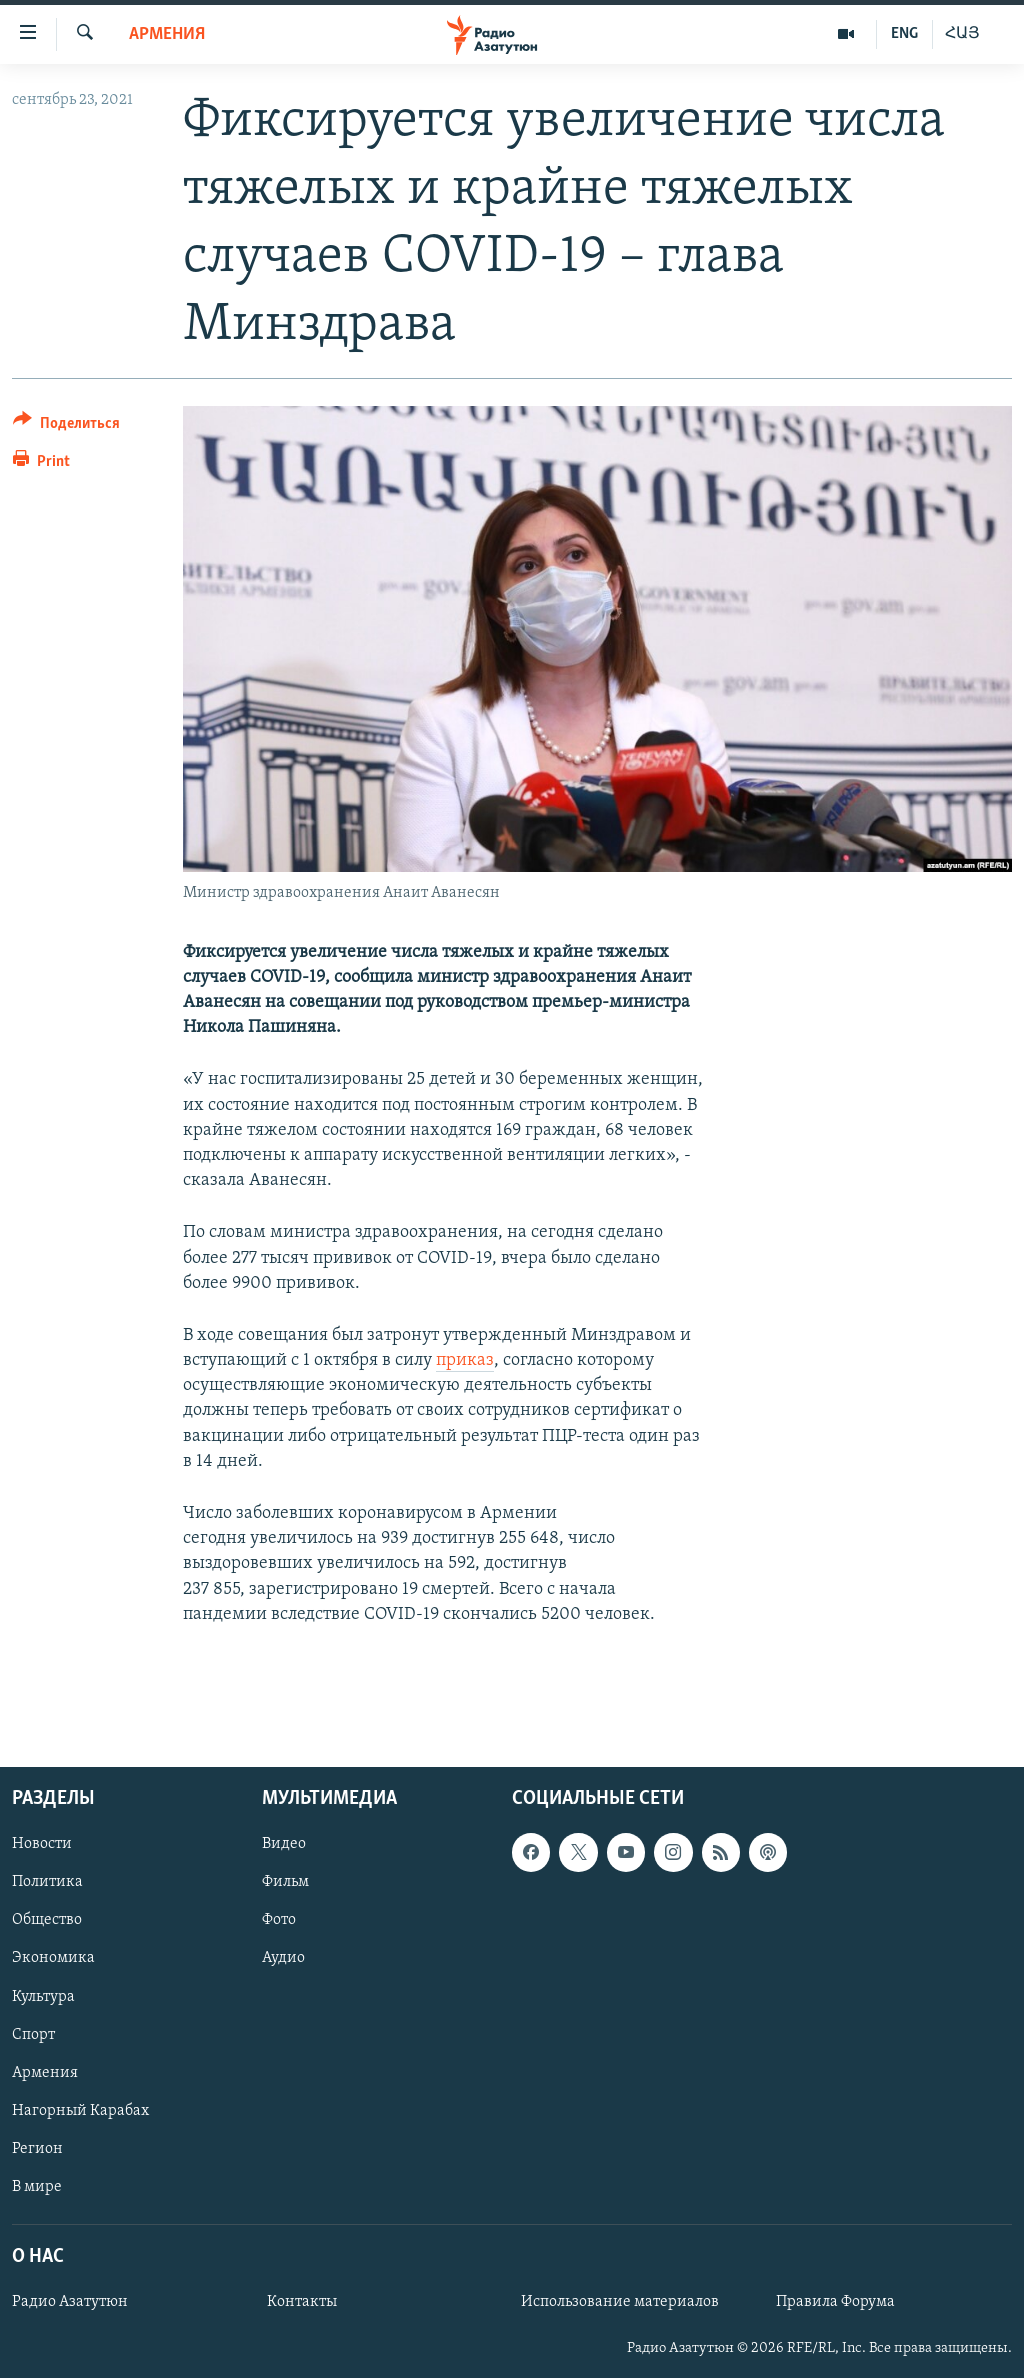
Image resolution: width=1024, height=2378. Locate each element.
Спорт (33, 2035)
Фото (279, 1921)
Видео (284, 1845)
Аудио (283, 1959)
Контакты (302, 2302)
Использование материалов (620, 2302)
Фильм (285, 1883)
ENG (904, 34)
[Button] (66, 426)
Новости (42, 1845)
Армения (167, 34)
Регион (37, 2149)
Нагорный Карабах (80, 2111)
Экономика (53, 1959)
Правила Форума (835, 2302)
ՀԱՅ (962, 34)
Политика (47, 1883)
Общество (47, 1921)
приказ (465, 1360)
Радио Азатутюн (70, 2302)
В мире (37, 2187)
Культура (43, 1997)
